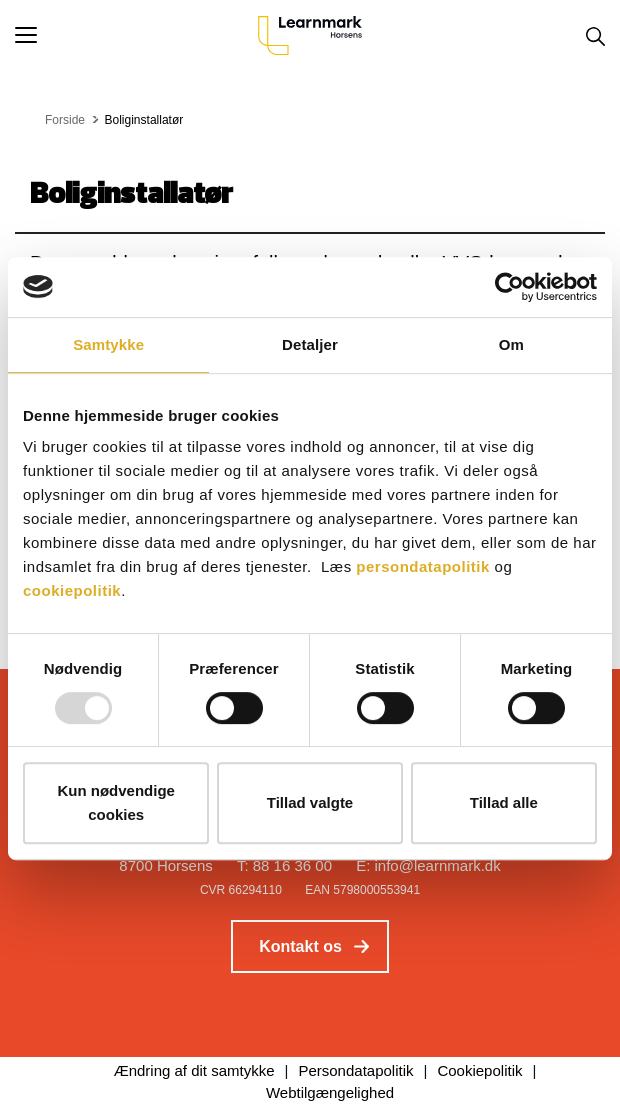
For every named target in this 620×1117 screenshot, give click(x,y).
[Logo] (310, 35)
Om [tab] (511, 344)
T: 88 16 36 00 (284, 865)
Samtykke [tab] (108, 344)
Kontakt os (300, 946)
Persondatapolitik (355, 1070)
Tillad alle (504, 802)
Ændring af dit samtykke (194, 1070)
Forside (65, 120)
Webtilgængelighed (330, 1092)
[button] (136, 35)
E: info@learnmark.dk (428, 865)
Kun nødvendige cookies (116, 802)
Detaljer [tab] (310, 344)
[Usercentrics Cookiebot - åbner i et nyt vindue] (509, 287)
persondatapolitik (423, 566)
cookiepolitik (72, 590)
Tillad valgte (310, 802)
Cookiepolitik (479, 1070)
